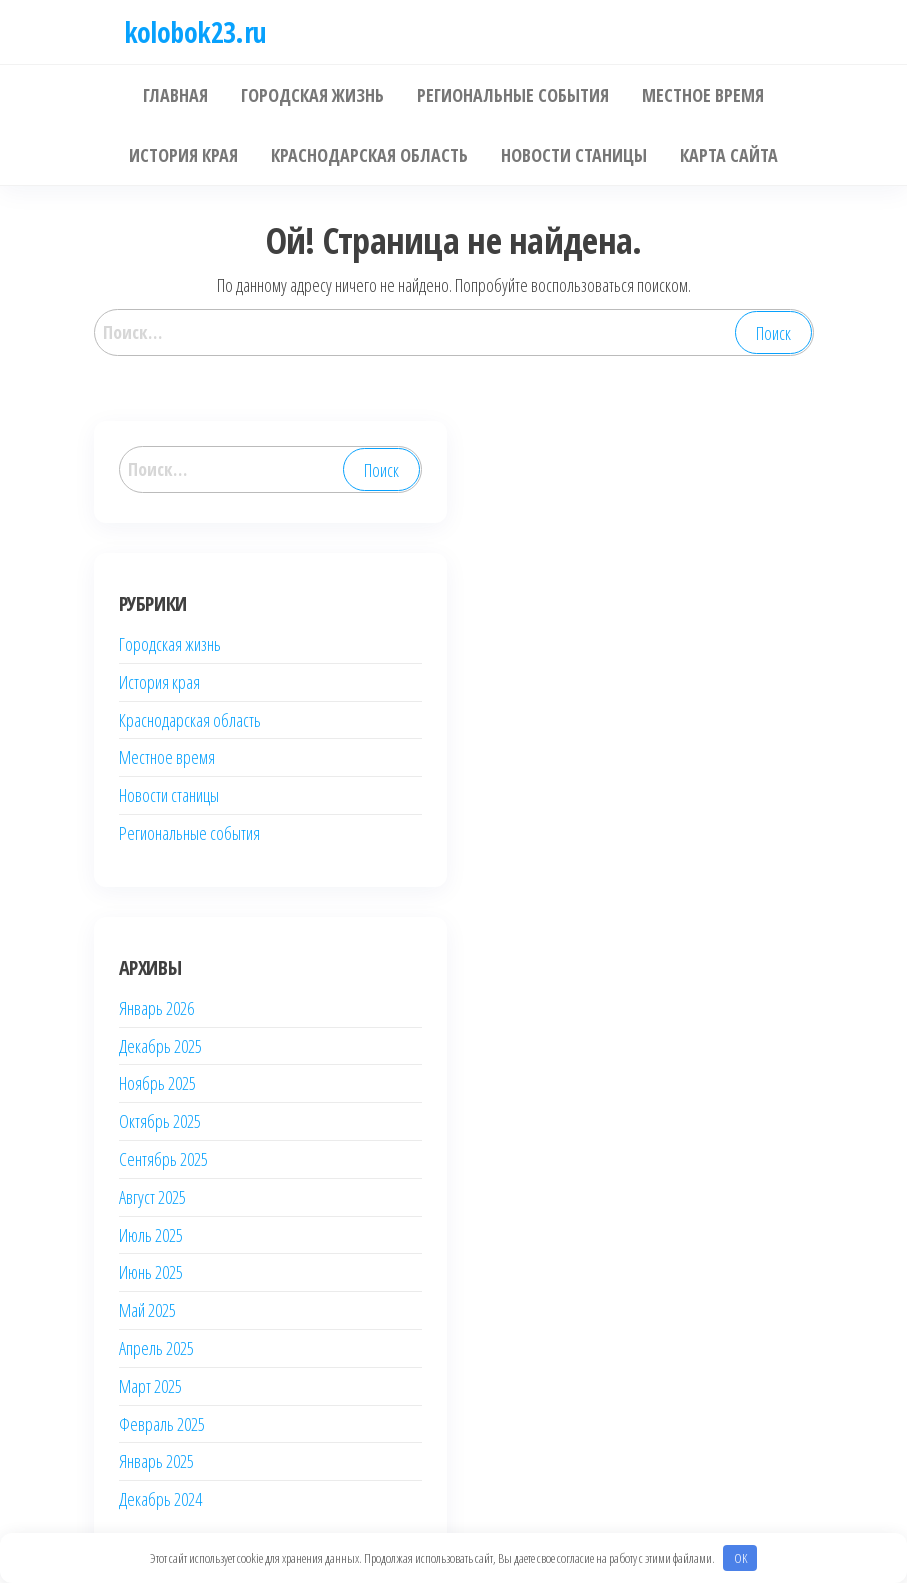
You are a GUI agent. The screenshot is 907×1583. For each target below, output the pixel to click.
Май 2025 (147, 1310)
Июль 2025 (151, 1235)
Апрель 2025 (156, 1348)
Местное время (167, 757)
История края (159, 682)
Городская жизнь (170, 644)
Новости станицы (169, 795)
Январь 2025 (156, 1461)
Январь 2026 (156, 1008)
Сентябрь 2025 (163, 1159)
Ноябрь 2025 (157, 1083)
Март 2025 (150, 1386)
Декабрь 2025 (160, 1046)
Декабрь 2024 (160, 1499)
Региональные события (189, 833)
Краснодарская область (190, 720)
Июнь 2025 (151, 1272)
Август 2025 (152, 1197)
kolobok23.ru (195, 32)
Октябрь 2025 (160, 1121)
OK (740, 1558)
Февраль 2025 (162, 1424)
